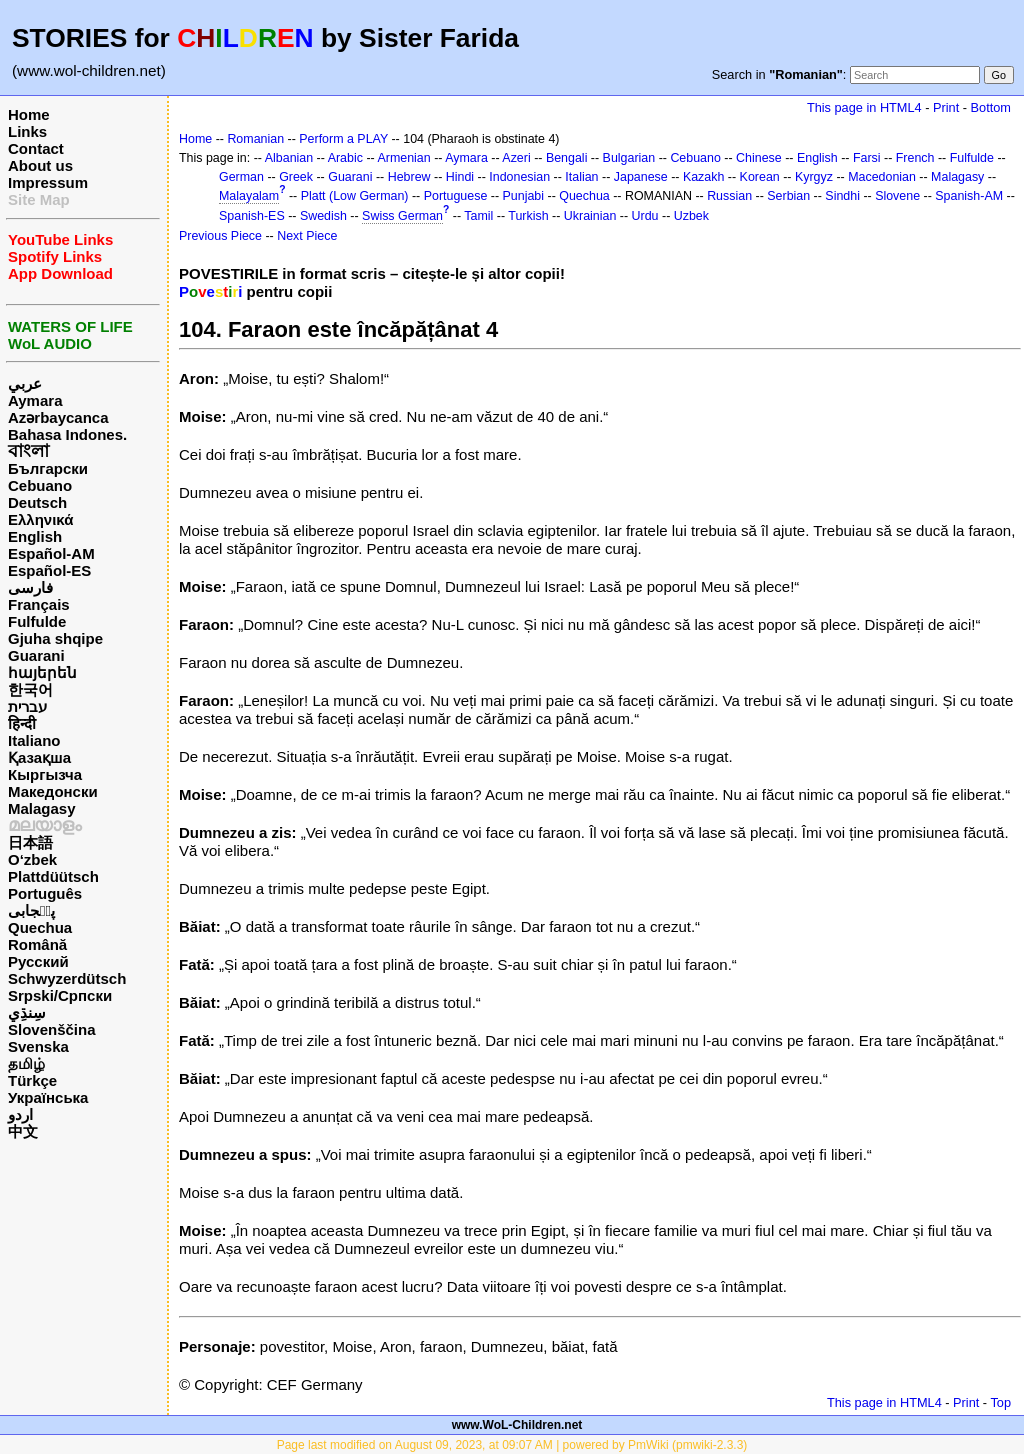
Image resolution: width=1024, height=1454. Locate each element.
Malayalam (249, 196)
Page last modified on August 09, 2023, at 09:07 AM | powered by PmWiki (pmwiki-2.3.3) (512, 1445)
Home (29, 114)
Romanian (255, 139)
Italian (581, 177)
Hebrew (409, 177)
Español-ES (49, 570)
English (35, 536)
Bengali (567, 158)
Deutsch (37, 502)
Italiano (34, 740)
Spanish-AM (969, 196)
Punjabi (524, 196)
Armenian (403, 158)
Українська (48, 1097)
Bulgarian (629, 158)
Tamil (478, 216)
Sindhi (842, 196)
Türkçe (32, 1080)
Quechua (40, 927)
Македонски (53, 791)
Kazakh (704, 177)
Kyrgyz (814, 177)
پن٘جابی (31, 910)
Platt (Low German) (355, 196)
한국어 (30, 689)
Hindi (460, 177)
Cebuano (40, 485)
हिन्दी (22, 723)
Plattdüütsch (53, 876)
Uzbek (691, 216)
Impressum (48, 182)
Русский (38, 961)
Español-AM (51, 553)
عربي (25, 383)
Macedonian (882, 177)
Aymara (35, 400)
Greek (296, 177)
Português (45, 893)
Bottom (991, 107)
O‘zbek (32, 859)
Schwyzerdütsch (67, 978)
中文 (23, 1131)
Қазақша (39, 757)
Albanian (289, 158)
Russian (729, 196)
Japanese (641, 177)
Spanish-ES (252, 216)
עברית (27, 706)
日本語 (30, 842)
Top (1000, 1402)
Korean (760, 177)
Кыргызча (45, 774)
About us (40, 165)
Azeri (516, 158)
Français (39, 604)
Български (48, 468)
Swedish (323, 216)
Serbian (788, 196)
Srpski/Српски (60, 995)
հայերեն (42, 672)
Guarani (36, 655)
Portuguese (456, 196)
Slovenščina (52, 1029)
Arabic (345, 158)
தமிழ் (26, 1063)
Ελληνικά (40, 519)
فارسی (30, 587)
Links (27, 131)
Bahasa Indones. (67, 434)
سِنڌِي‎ (27, 1012)
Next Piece (307, 236)
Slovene (897, 196)
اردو (20, 1114)
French (915, 158)
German (241, 177)
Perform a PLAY (343, 139)
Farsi (867, 158)
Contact (36, 148)
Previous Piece (220, 236)
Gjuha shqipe (55, 638)
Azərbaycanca (58, 417)
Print (946, 107)
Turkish (528, 216)
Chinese (759, 158)
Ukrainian (590, 216)
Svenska (38, 1046)
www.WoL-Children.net (517, 1425)
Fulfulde (37, 621)
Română (37, 944)
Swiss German (402, 216)
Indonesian (519, 177)
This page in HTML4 (864, 107)
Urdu (645, 216)
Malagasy (42, 808)
